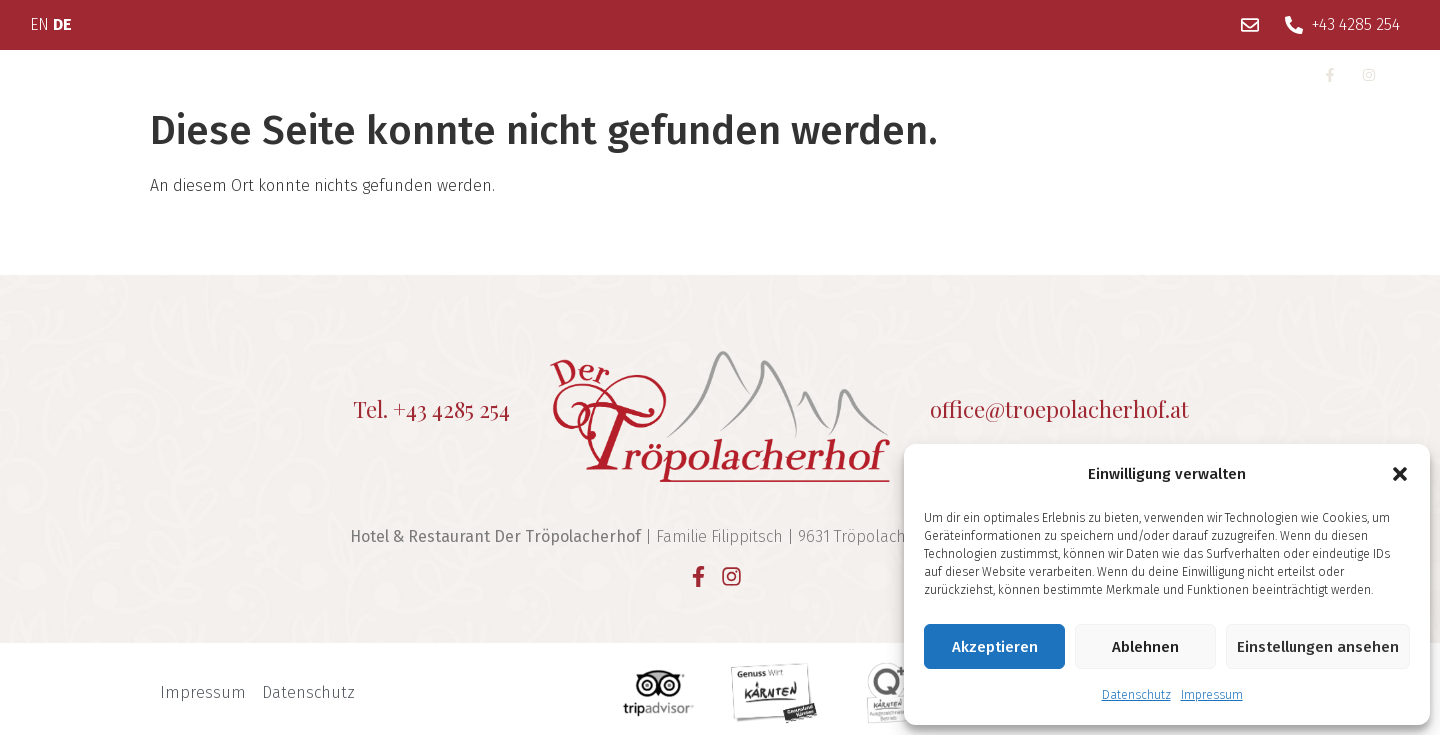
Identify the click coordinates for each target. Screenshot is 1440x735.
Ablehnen (1145, 647)
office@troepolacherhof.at (1059, 409)
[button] (1400, 474)
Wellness (370, 73)
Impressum (1212, 695)
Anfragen (1004, 73)
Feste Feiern (608, 73)
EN (39, 24)
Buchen (1107, 73)
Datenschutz (1136, 695)
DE (62, 24)
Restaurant (483, 73)
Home (41, 73)
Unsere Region (761, 74)
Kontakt (898, 73)
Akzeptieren (995, 647)
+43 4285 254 (451, 409)
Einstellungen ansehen (1318, 647)
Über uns (137, 73)
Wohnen (255, 74)
